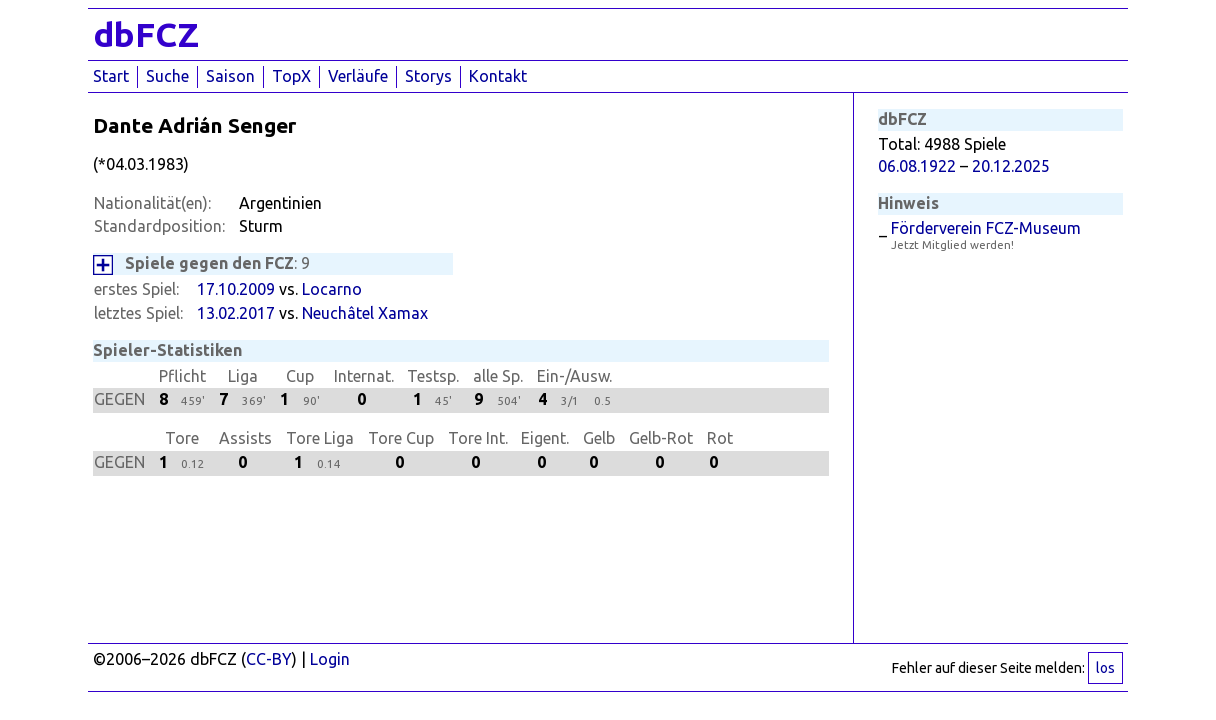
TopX (291, 76)
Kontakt (498, 76)
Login (330, 659)
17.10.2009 (236, 289)
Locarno (332, 289)
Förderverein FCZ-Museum (986, 228)
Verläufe (358, 76)
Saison (230, 76)
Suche (167, 76)
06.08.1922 (917, 166)
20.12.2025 (1011, 166)
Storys (428, 76)
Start (111, 76)
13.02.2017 (236, 313)
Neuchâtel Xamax (365, 313)
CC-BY (269, 659)
